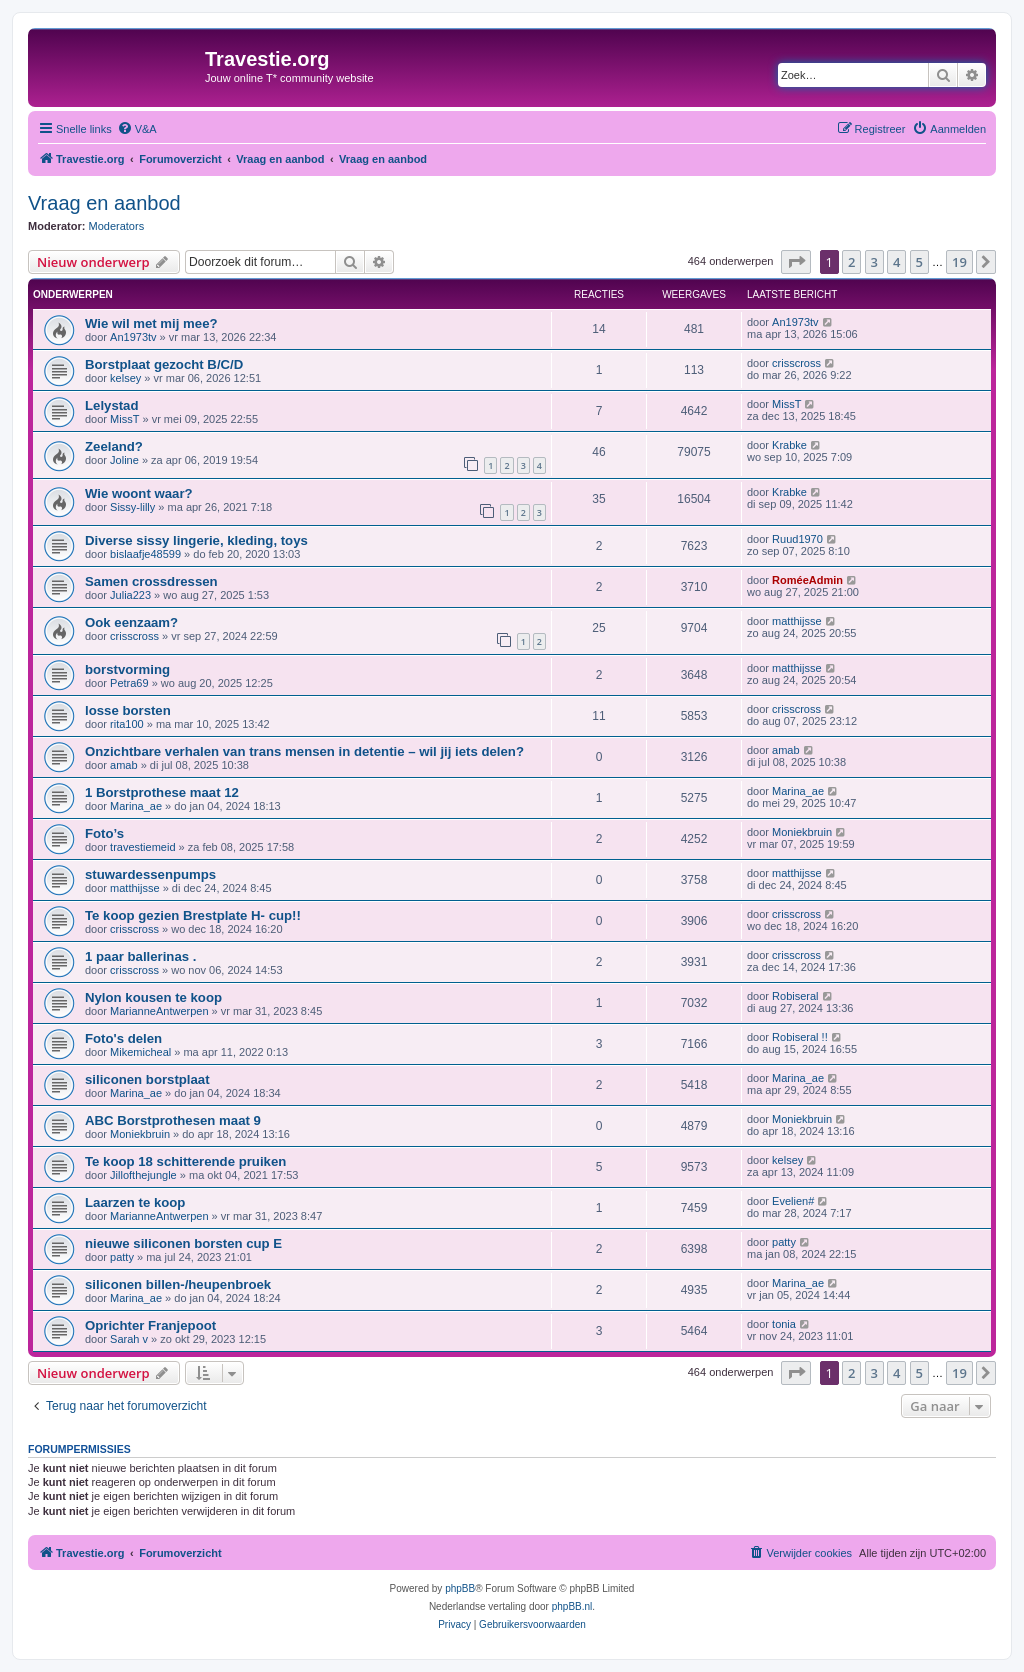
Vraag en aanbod (104, 203)
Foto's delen (123, 1038)
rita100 (127, 724)
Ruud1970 (797, 539)
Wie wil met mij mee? (151, 323)
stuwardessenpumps (150, 874)
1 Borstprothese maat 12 (162, 792)
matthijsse (797, 621)
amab (124, 765)
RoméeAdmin (807, 580)
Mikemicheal (140, 1052)
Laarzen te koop (135, 1202)
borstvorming (127, 669)
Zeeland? (114, 446)
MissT (124, 419)
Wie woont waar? (139, 493)
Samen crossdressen (151, 581)
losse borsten (128, 710)
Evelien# (793, 1201)
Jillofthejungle (143, 1175)
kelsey (125, 378)
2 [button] (851, 262)
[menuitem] (137, 129)
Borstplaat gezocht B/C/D (164, 364)
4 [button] (896, 262)
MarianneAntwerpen (159, 1011)
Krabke (789, 445)
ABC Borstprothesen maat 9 (173, 1120)
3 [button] (874, 262)
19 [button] (959, 262)
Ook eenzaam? (131, 622)
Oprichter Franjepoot (150, 1325)
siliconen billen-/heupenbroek (178, 1284)
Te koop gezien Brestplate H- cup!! (193, 915)
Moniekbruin (802, 832)
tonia (784, 1324)
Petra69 (129, 683)
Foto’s (104, 833)
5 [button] (919, 262)
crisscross (796, 363)
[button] (796, 262)
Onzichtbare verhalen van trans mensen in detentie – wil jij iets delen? (304, 751)
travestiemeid (142, 847)
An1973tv (133, 337)
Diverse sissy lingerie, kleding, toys (196, 540)
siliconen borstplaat (147, 1079)
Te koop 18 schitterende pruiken (185, 1161)
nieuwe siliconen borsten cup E (183, 1243)
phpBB (460, 1588)
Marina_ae (136, 806)
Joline (124, 460)
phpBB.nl (572, 1606)
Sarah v (129, 1339)
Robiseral (795, 996)
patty (122, 1257)
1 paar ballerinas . (140, 956)
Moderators (117, 226)
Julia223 (130, 595)
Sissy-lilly (132, 507)
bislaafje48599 (145, 554)
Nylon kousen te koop (153, 997)
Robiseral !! (800, 1037)
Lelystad (112, 405)
